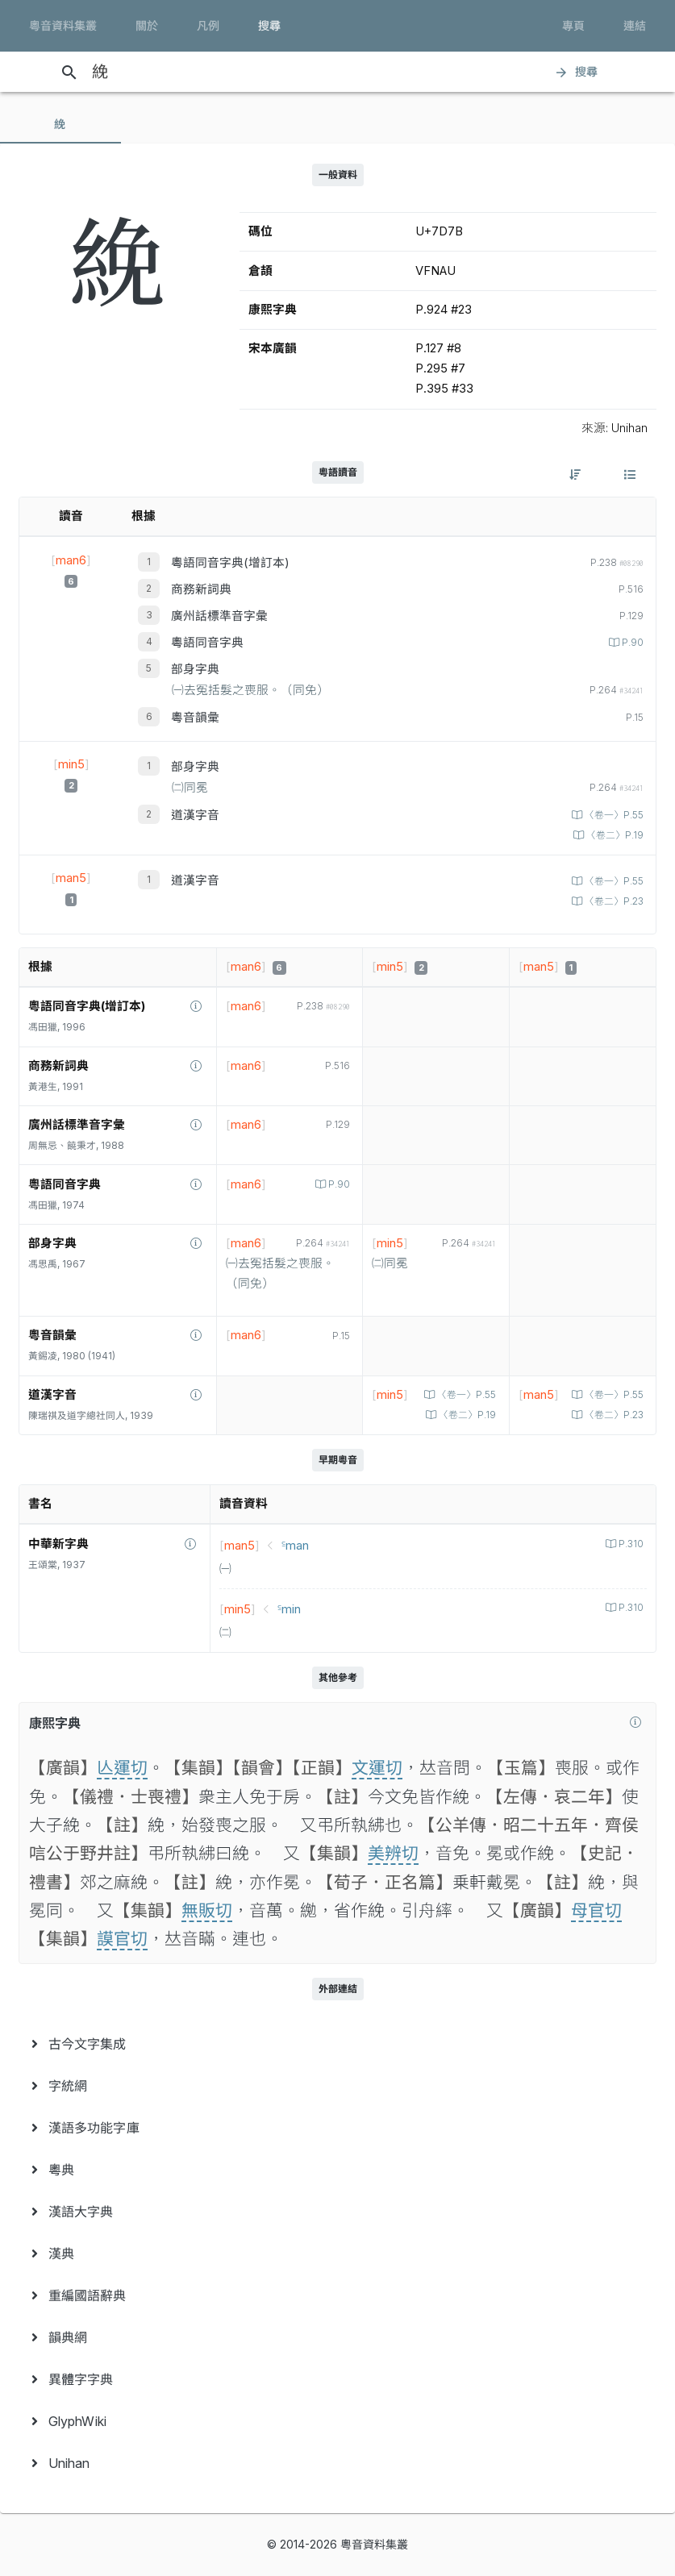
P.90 (631, 642)
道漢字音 (195, 815)
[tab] (60, 124)
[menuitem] (337, 2044)
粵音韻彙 (195, 717)
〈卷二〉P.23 (613, 901)
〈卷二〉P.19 (614, 835)
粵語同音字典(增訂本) (230, 563)
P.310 (630, 1544)
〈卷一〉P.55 (613, 815)
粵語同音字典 (207, 642)
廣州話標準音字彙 (219, 616)
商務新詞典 (201, 589)
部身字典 (195, 669)
